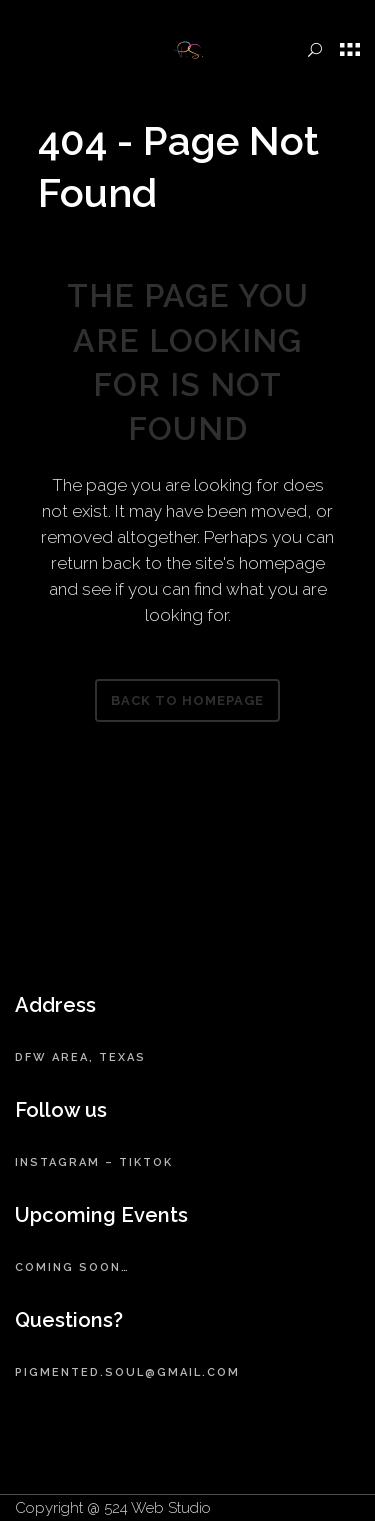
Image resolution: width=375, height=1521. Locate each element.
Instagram (57, 1162)
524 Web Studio (157, 1508)
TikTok (146, 1162)
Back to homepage (187, 700)
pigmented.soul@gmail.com (127, 1372)
